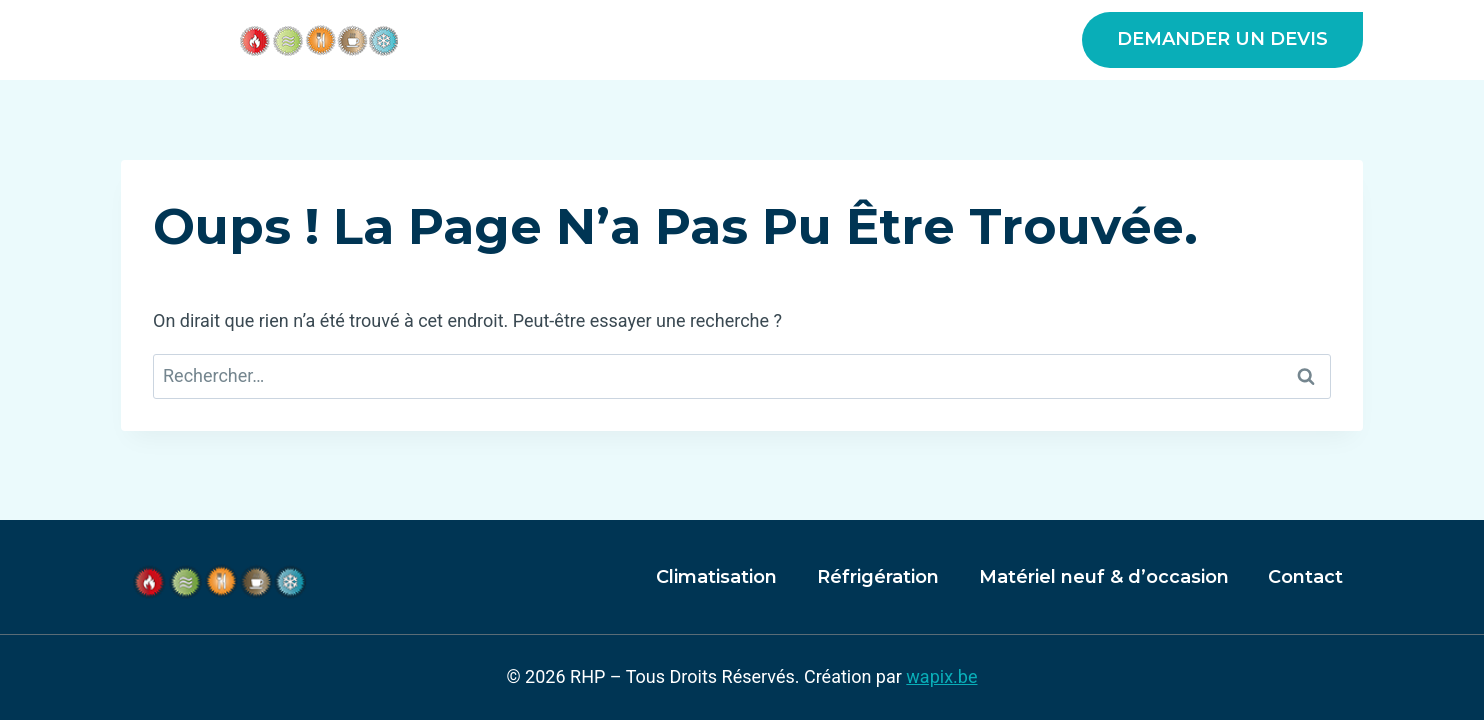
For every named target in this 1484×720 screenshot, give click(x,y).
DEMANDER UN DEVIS (1222, 39)
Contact (1305, 577)
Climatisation (716, 577)
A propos (548, 40)
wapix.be (941, 676)
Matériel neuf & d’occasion (912, 40)
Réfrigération (878, 577)
